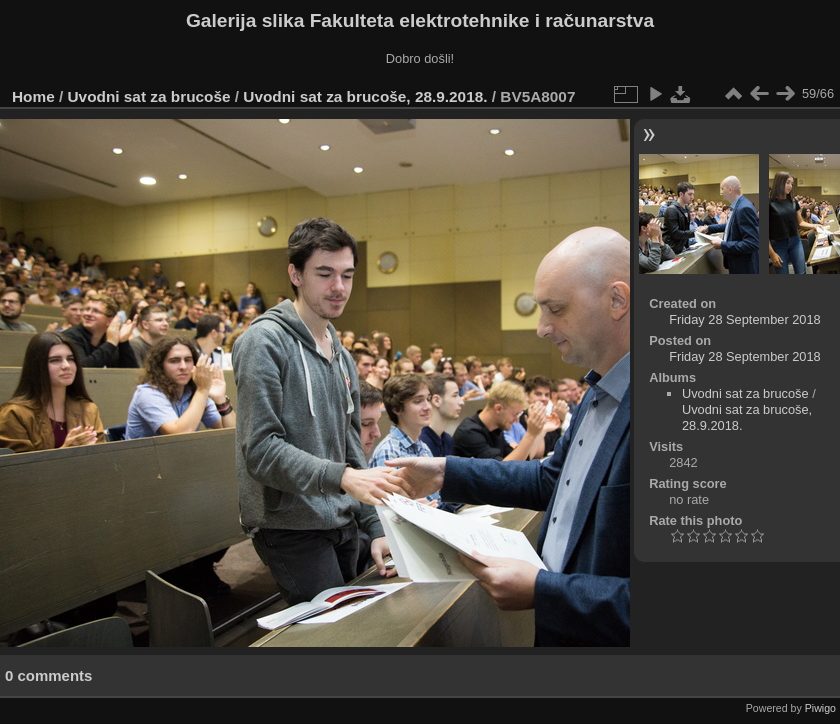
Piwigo (820, 708)
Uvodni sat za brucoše (149, 96)
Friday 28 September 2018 (745, 319)
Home (33, 96)
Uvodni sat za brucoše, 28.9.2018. (365, 96)
